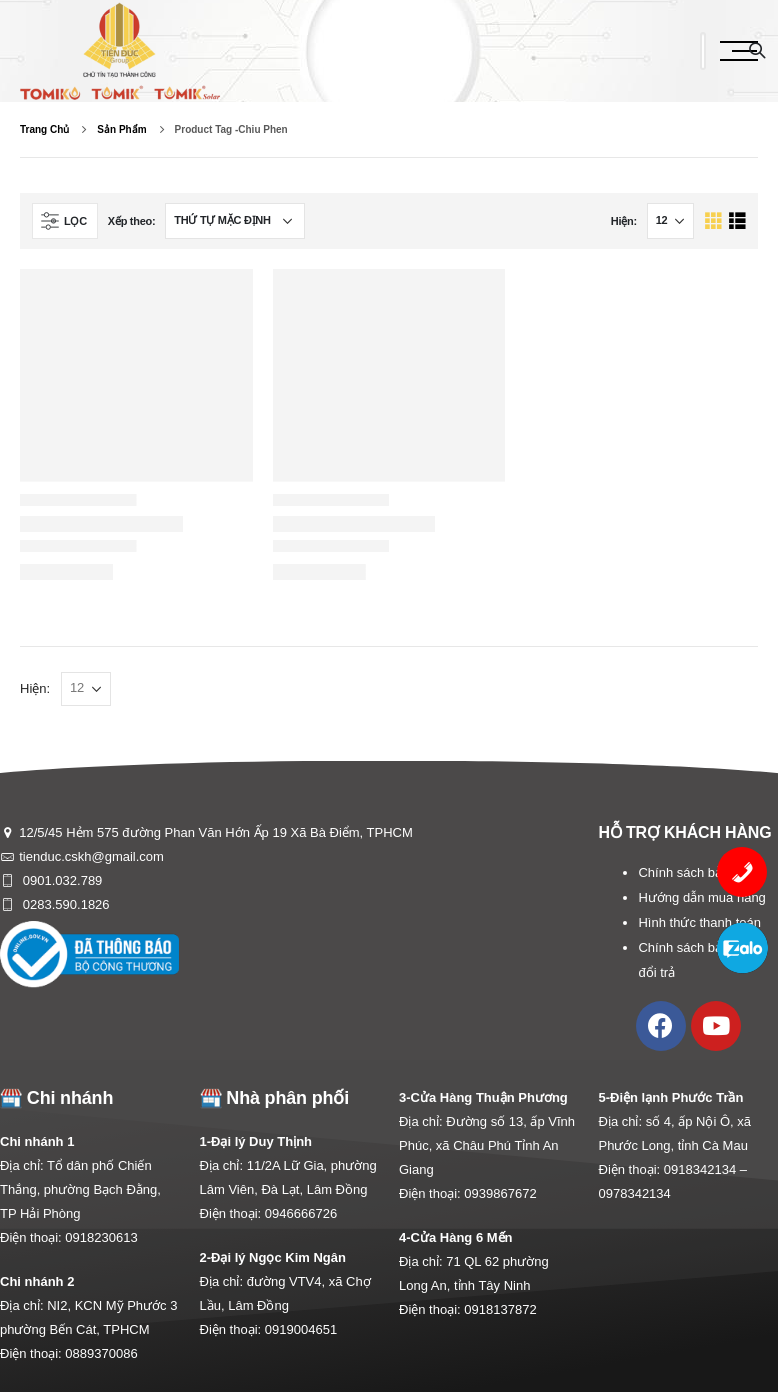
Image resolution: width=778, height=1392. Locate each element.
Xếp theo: (132, 221)
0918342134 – (705, 1169)
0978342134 (635, 1193)
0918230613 (101, 1237)
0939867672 (500, 1193)
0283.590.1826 (64, 904)
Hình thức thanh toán (699, 922)
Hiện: (624, 221)
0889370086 (101, 1353)
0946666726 (301, 1213)
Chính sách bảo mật (696, 872)
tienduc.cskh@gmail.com (91, 856)
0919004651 (301, 1329)
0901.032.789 (60, 880)
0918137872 (500, 1309)
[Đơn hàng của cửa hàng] (235, 221)
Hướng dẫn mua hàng (701, 897)
